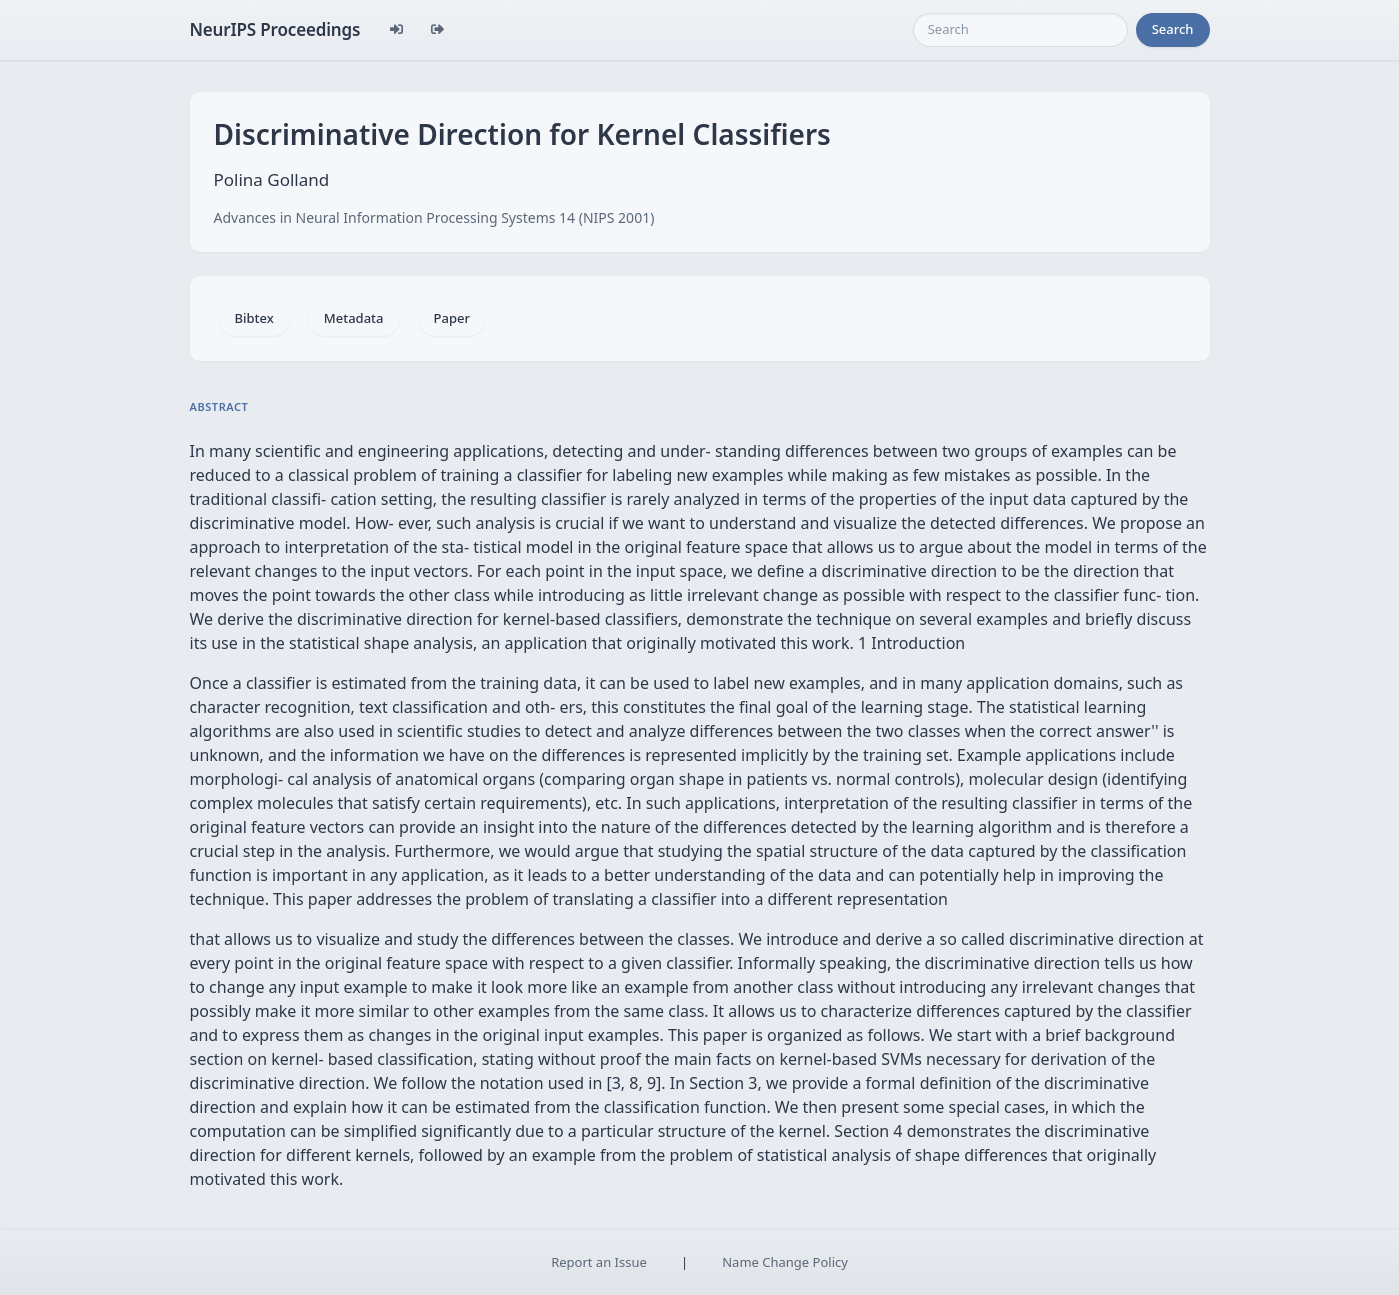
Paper (452, 318)
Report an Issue (599, 1262)
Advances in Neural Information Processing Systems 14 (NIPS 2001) (434, 217)
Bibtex (254, 318)
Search (1173, 29)
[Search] (1020, 30)
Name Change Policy (785, 1262)
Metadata (354, 318)
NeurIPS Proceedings (275, 29)
